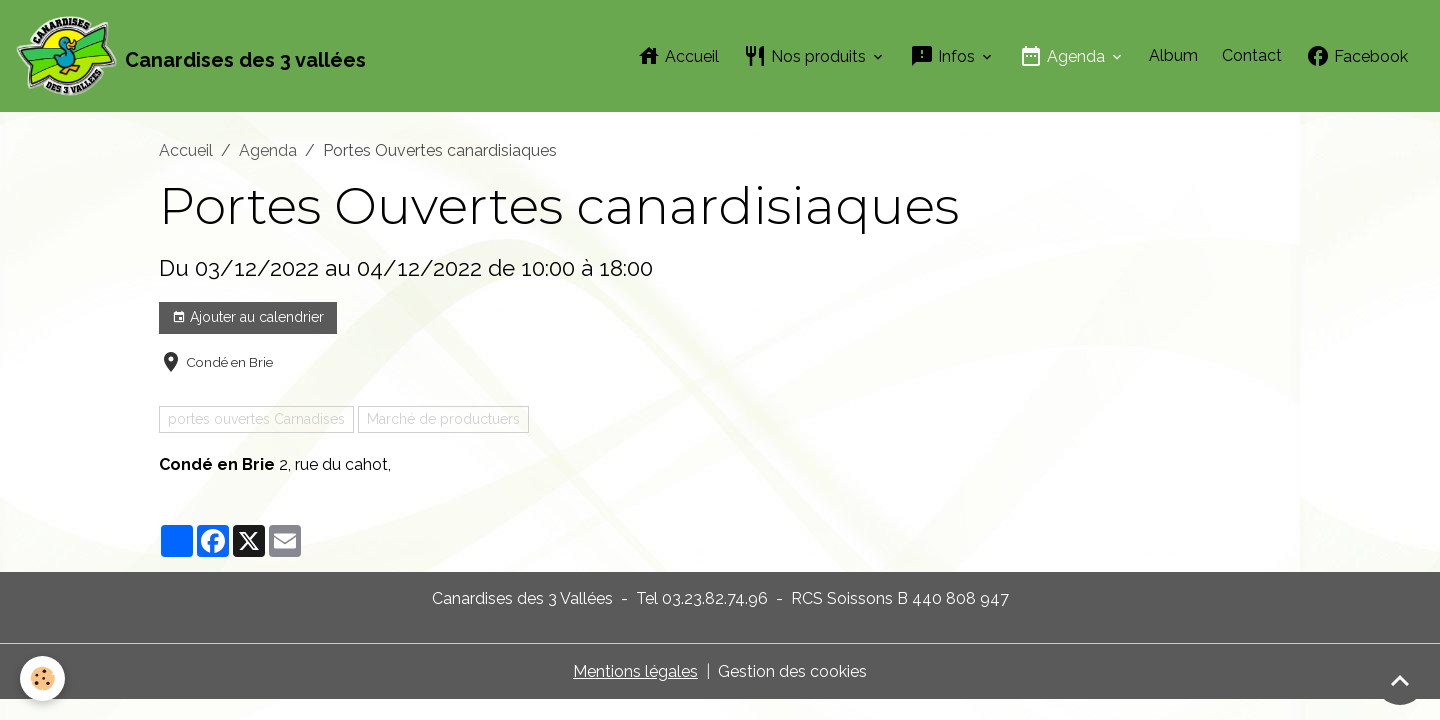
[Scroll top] (1400, 680)
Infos (944, 56)
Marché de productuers (443, 419)
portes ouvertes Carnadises (256, 419)
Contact (1252, 55)
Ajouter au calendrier (248, 318)
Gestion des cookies (792, 671)
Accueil (678, 56)
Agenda (1064, 56)
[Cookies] (42, 678)
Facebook (1357, 56)
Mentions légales (635, 671)
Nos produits (806, 56)
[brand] (191, 56)
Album (1173, 55)
